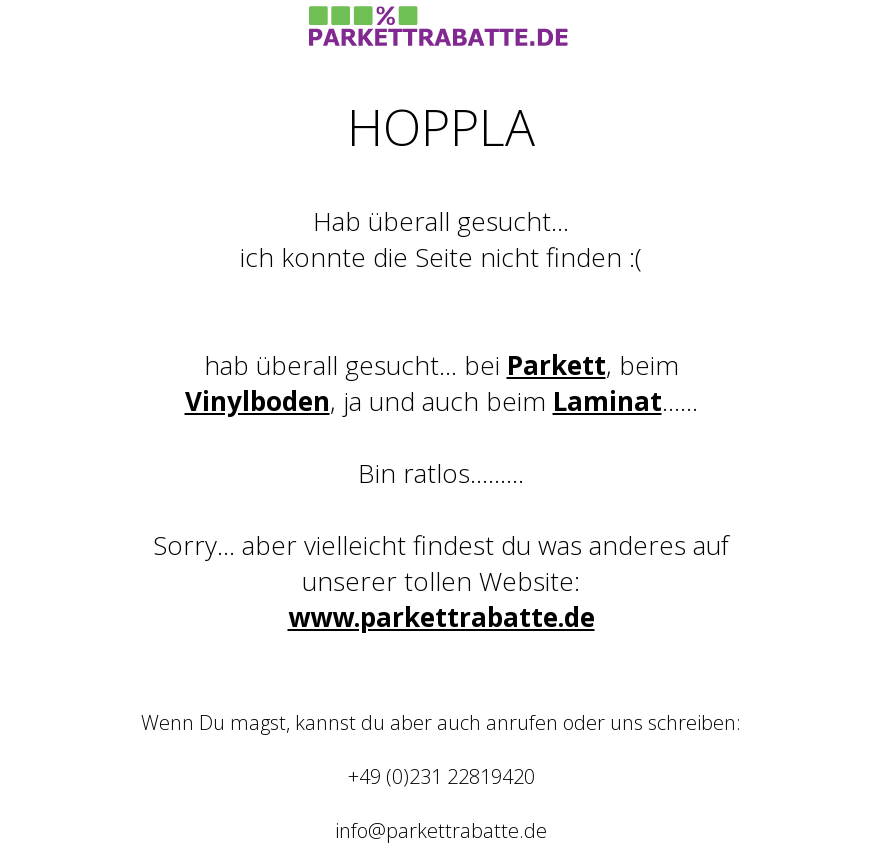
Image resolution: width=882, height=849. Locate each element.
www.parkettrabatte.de (441, 617)
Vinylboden (257, 401)
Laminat (607, 401)
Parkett (556, 365)
